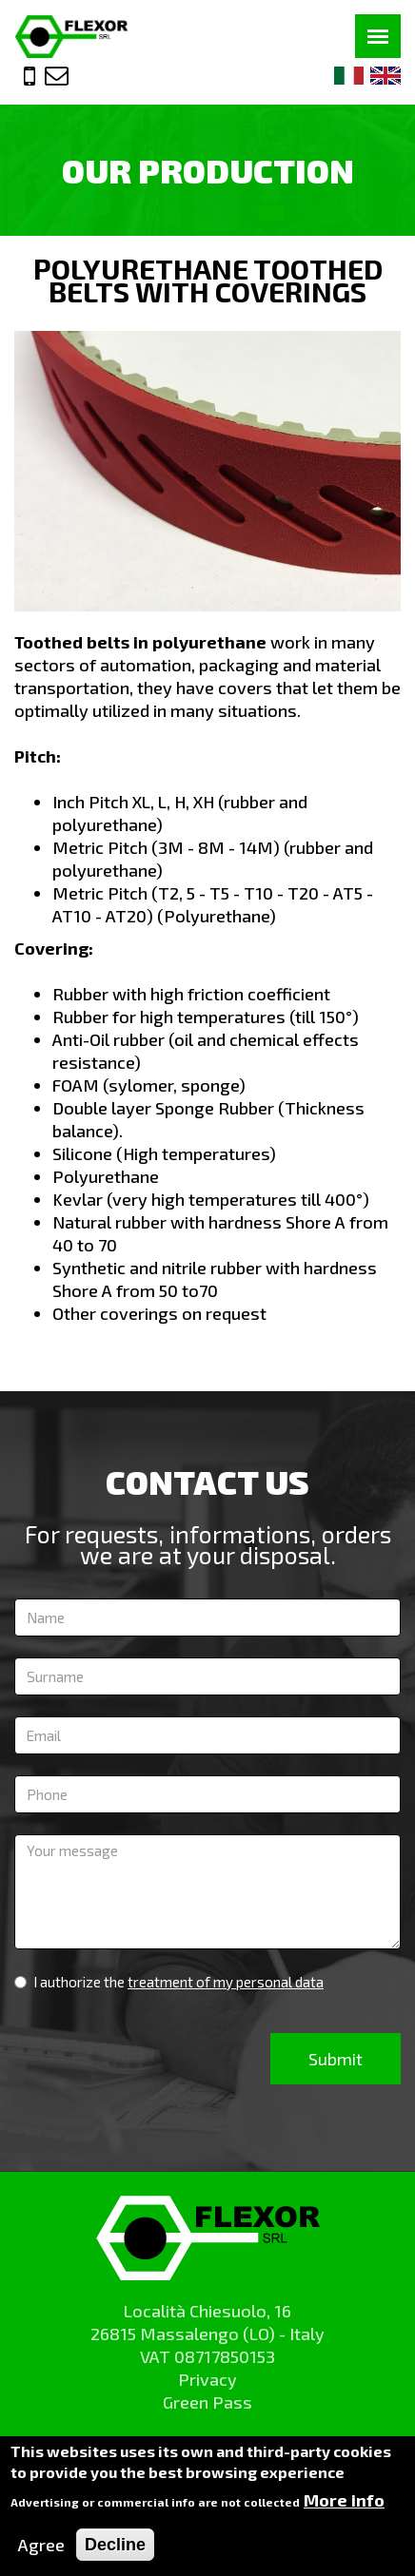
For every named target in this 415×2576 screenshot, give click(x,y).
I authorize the (169, 1981)
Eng (385, 76)
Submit (335, 2058)
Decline (115, 2552)
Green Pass (207, 2402)
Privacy (207, 2379)
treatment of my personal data (226, 1981)
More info (344, 2507)
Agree (41, 2552)
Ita (349, 76)
